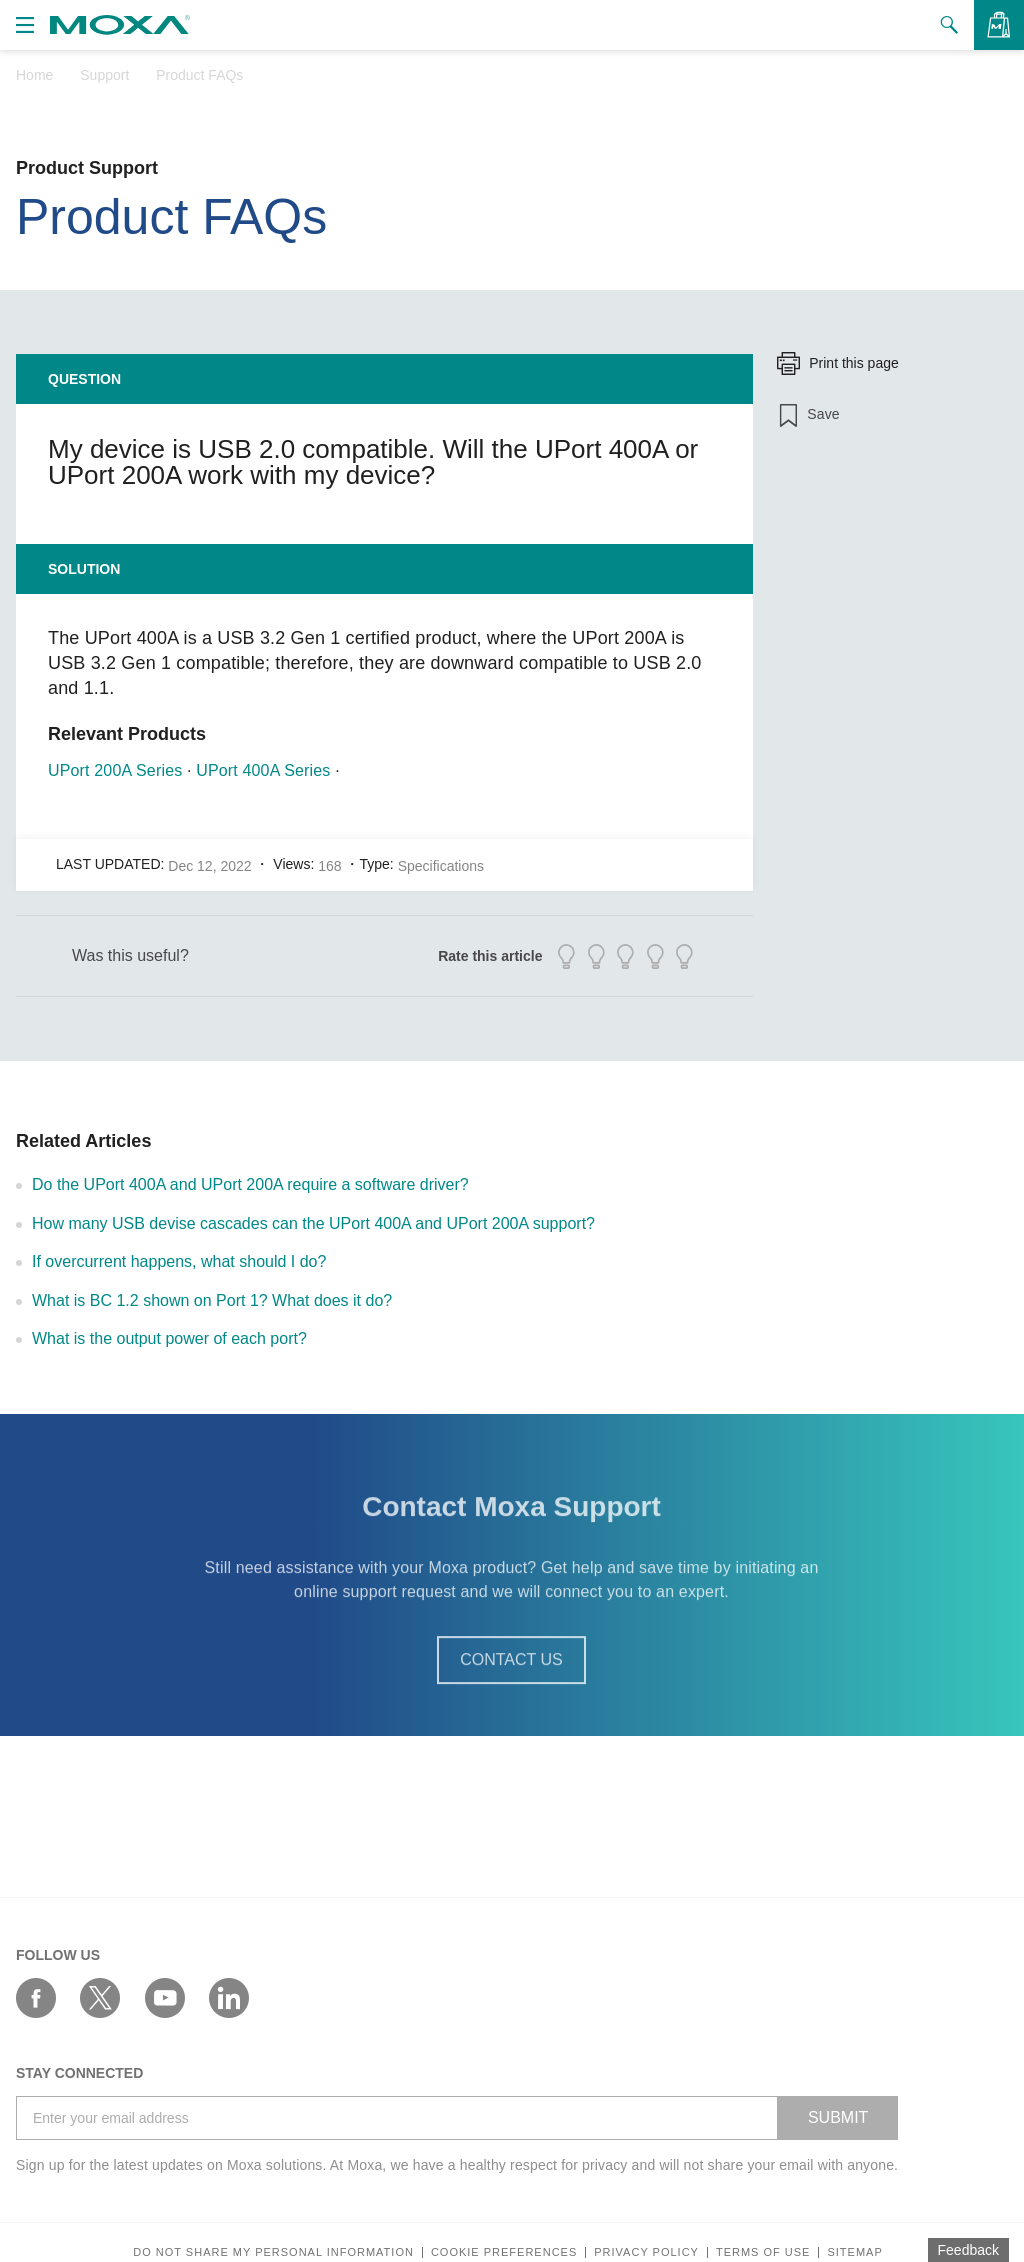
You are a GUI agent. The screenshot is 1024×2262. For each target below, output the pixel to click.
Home (34, 75)
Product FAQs (199, 75)
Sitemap (854, 2252)
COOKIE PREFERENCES (504, 2252)
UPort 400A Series (263, 770)
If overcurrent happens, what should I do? (179, 1261)
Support (104, 75)
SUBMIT (838, 2117)
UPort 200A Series (115, 770)
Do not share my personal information (273, 2252)
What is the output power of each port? (169, 1338)
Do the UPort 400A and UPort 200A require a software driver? (250, 1184)
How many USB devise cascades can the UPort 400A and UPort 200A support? (313, 1223)
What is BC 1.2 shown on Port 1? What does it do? (212, 1300)
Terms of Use (763, 2252)
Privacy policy (646, 2252)
